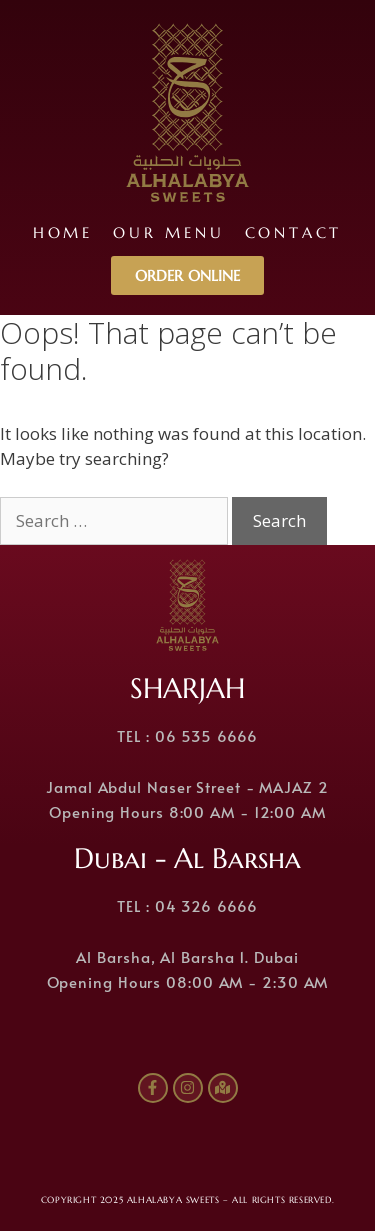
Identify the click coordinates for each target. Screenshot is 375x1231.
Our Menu (168, 232)
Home (63, 232)
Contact (294, 232)
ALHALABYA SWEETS (173, 1200)
